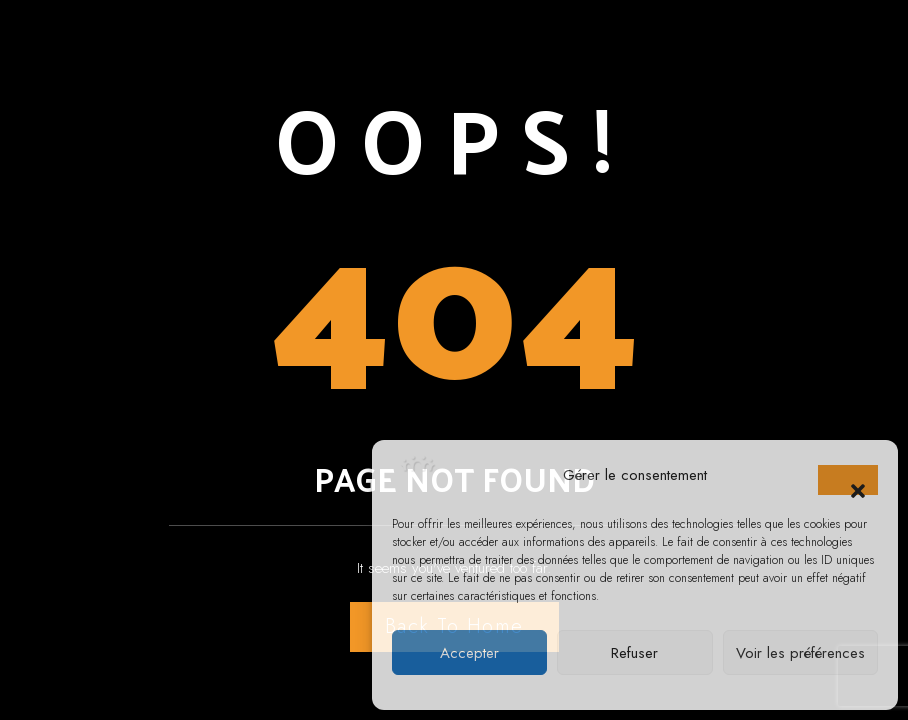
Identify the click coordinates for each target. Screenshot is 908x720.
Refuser (634, 653)
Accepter (469, 653)
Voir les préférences (800, 653)
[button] (848, 480)
